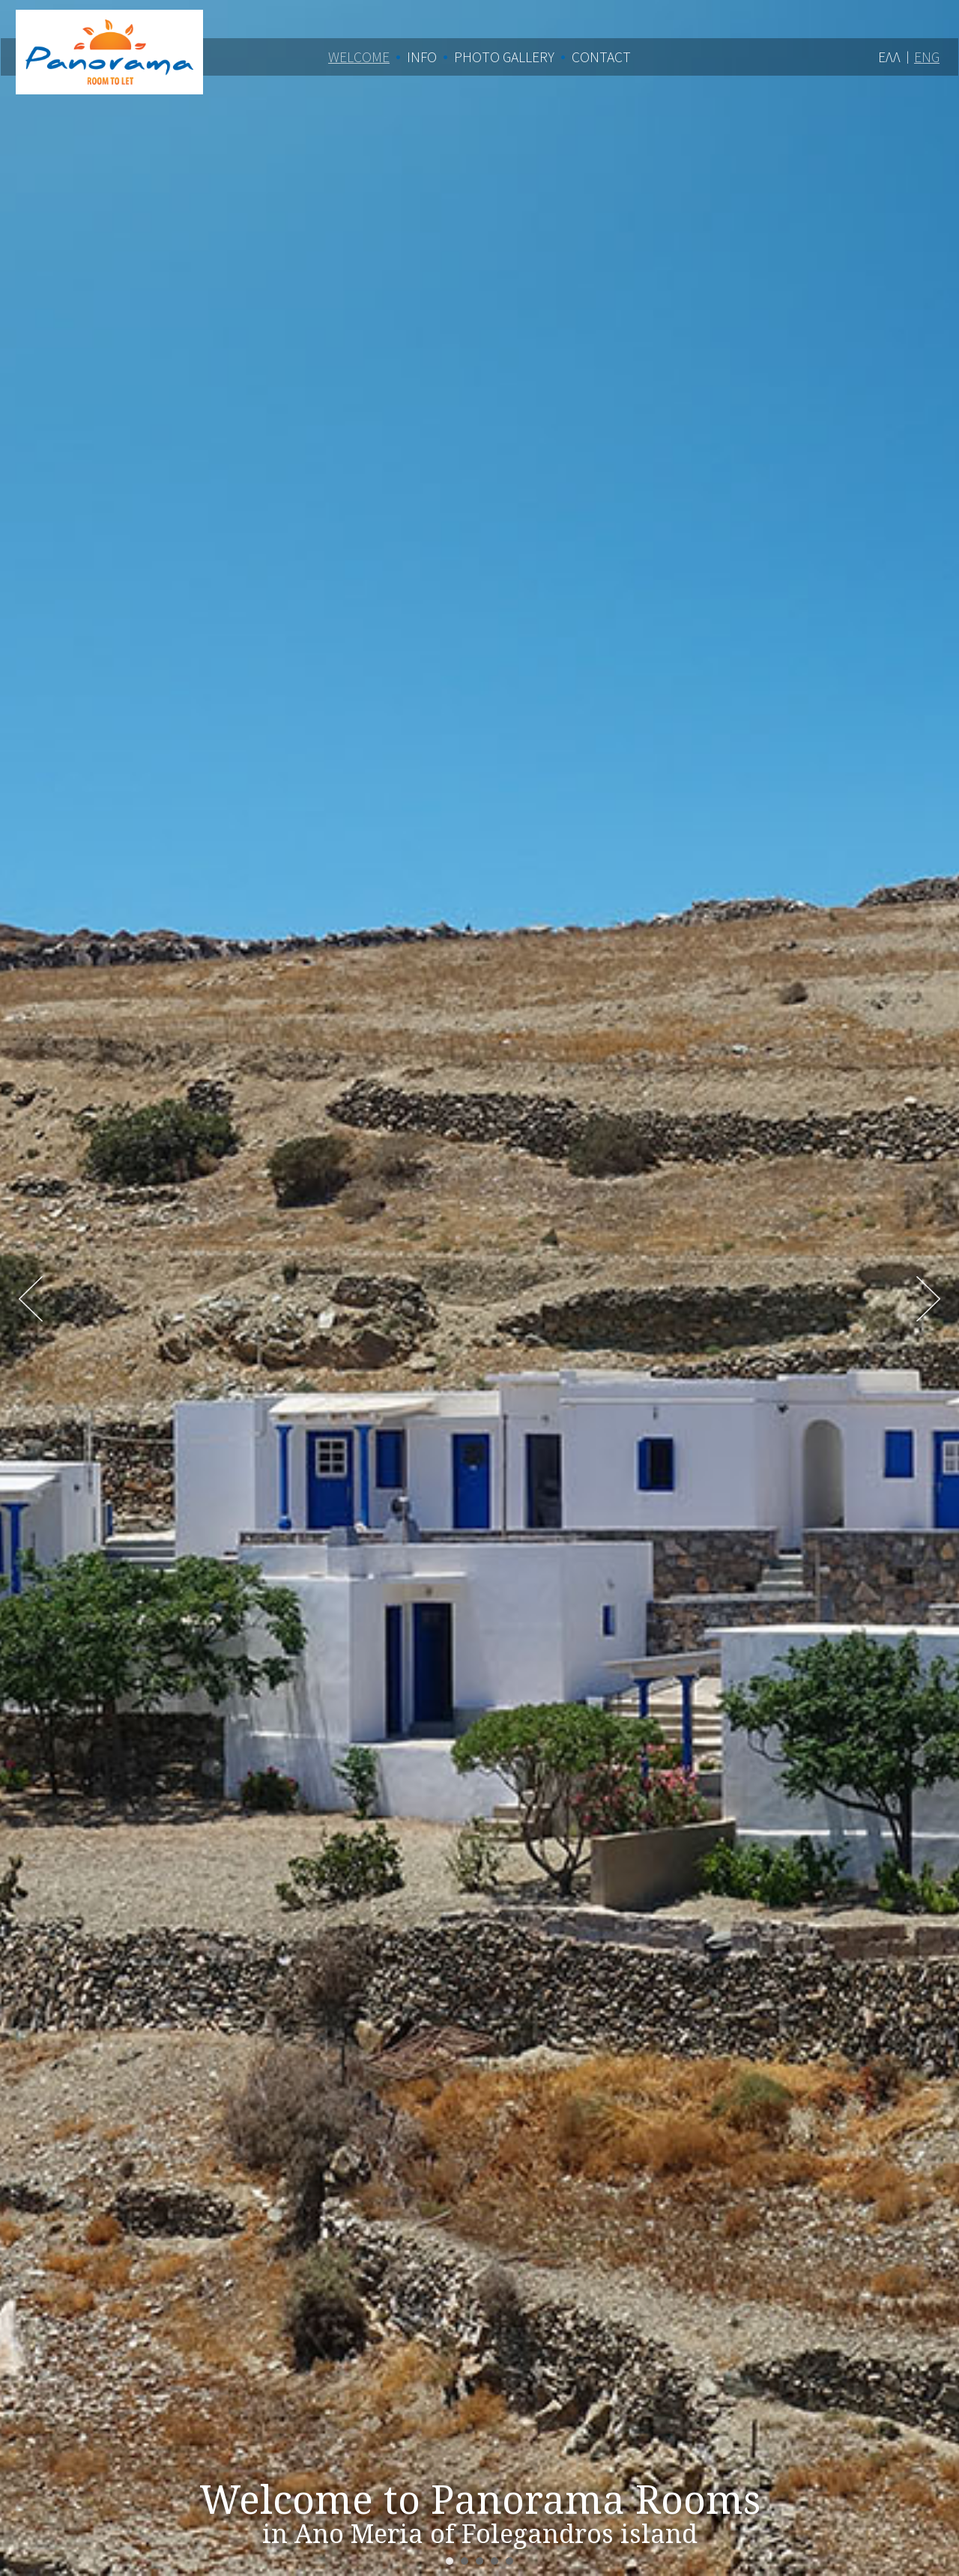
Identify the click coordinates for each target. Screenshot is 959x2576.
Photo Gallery (504, 57)
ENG (927, 57)
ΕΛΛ (889, 57)
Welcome (359, 57)
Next (928, 1298)
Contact (601, 57)
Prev (31, 1298)
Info (422, 57)
